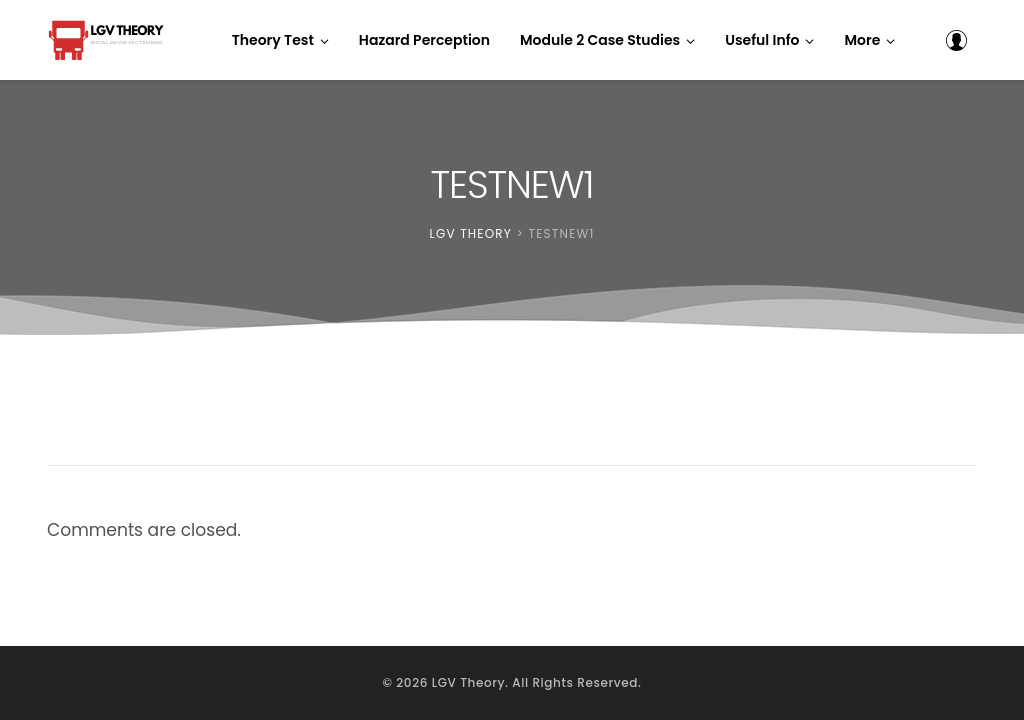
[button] (869, 40)
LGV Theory (468, 682)
